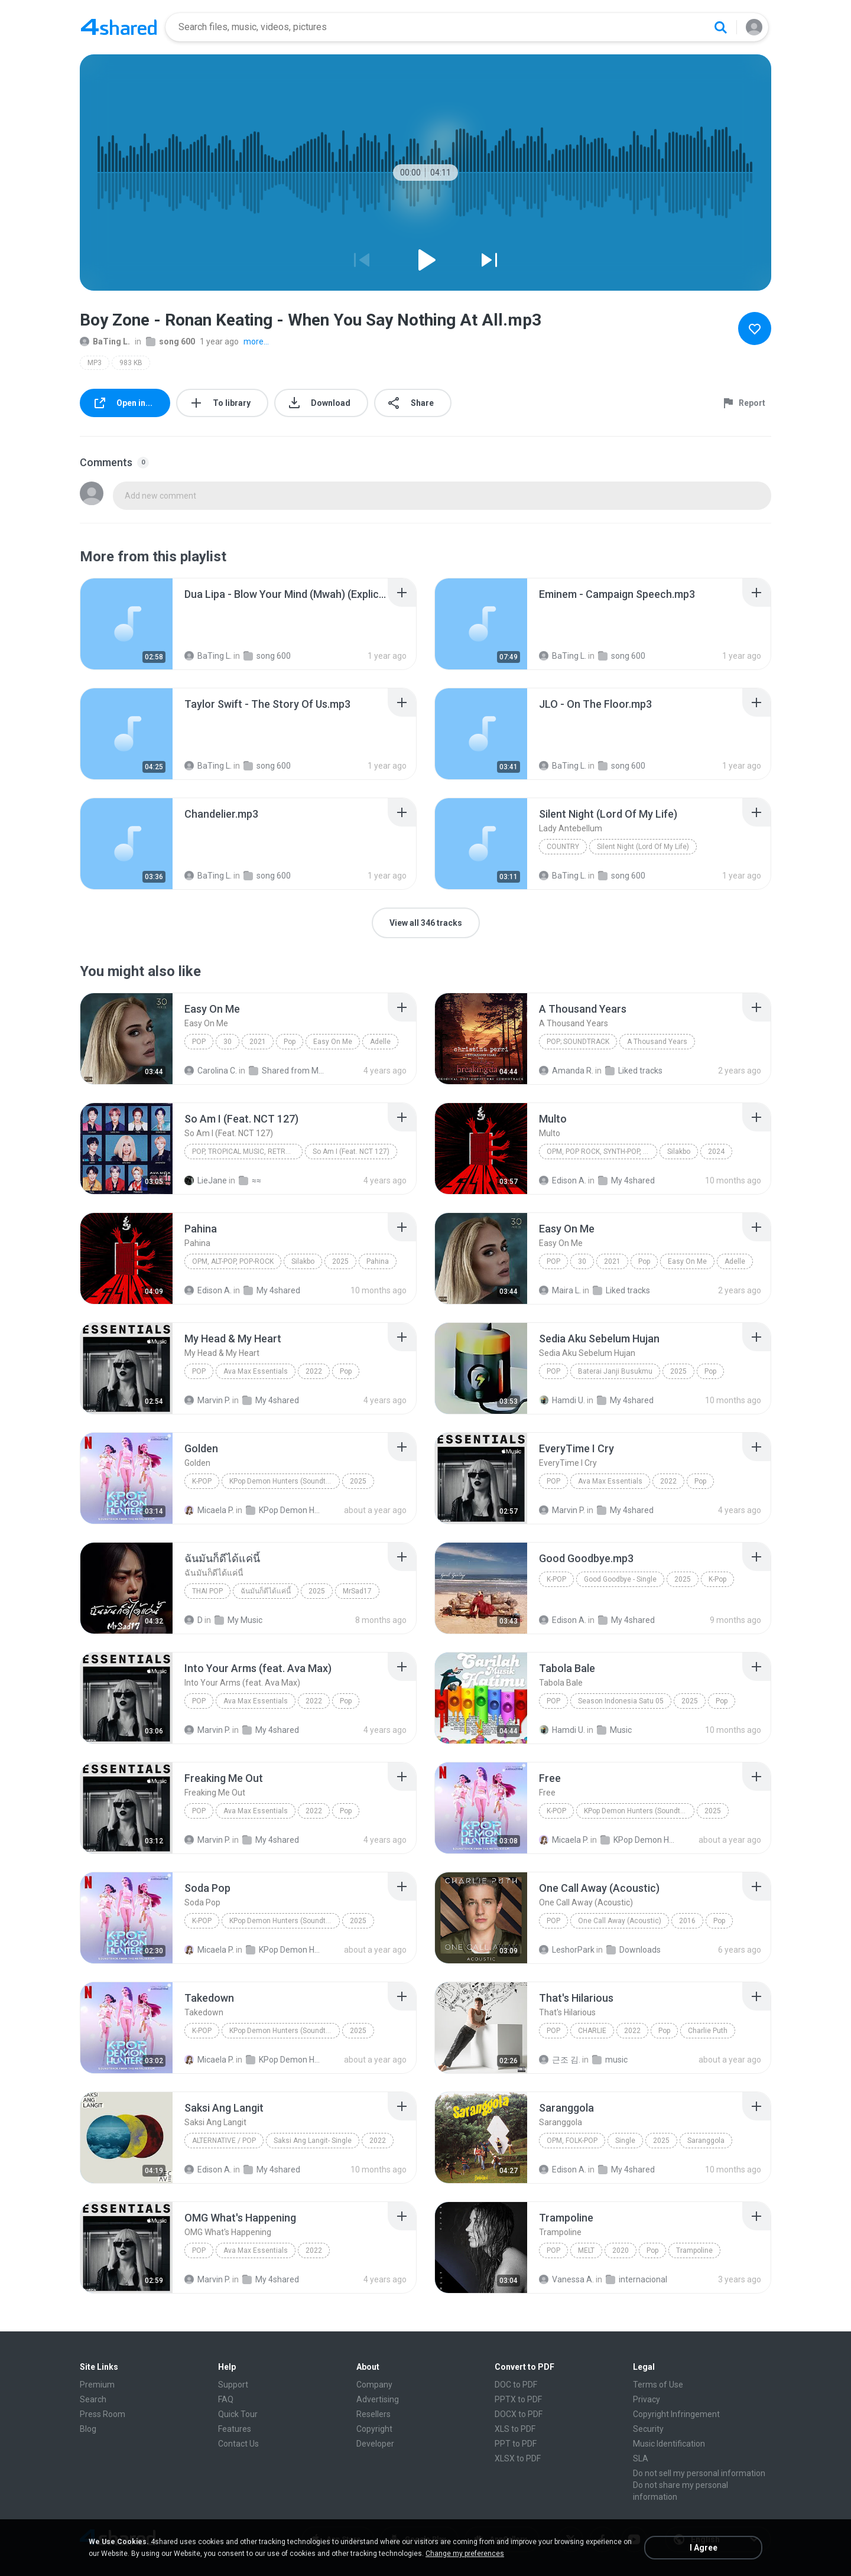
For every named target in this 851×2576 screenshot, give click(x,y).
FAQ (225, 2399)
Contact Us (238, 2443)
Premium (97, 2384)
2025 (340, 1261)
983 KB (130, 363)
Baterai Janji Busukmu (615, 1371)
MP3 (94, 363)
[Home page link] (119, 27)
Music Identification (669, 2443)
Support (233, 2384)
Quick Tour (238, 2414)
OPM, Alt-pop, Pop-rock (233, 1261)
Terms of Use (658, 2384)
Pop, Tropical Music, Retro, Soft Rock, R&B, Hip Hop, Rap (247, 1151)
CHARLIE (592, 2031)
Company (374, 2384)
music (610, 2059)
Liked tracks (633, 1070)
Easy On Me (332, 1041)
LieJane (205, 1180)
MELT (586, 2250)
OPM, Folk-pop (572, 2140)
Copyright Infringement (676, 2414)
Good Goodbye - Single (620, 1579)
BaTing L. (105, 341)
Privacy (646, 2399)
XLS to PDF (515, 2429)
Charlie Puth (707, 2031)
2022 (314, 1371)
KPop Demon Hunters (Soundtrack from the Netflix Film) (284, 1481)
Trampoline (694, 2250)
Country (563, 847)
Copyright (374, 2429)
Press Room (102, 2414)
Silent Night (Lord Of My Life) (643, 847)
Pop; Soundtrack (578, 1041)
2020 (620, 2250)
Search (93, 2399)
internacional (636, 2279)
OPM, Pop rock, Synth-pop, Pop (602, 1151)
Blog (88, 2429)
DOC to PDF (516, 2384)
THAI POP (207, 1591)
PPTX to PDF (518, 2399)
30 (227, 1041)
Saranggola (706, 2140)
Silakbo (678, 1151)
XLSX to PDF (518, 2458)
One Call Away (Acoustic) (619, 1921)
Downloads (633, 1949)
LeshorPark (567, 1949)
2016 (687, 1921)
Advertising (377, 2399)
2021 (257, 1041)
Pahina (377, 1261)
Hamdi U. (562, 1400)
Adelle (380, 1041)
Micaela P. (209, 1510)
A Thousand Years (657, 1041)
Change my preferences (465, 2553)
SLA (640, 2458)
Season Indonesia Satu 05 (621, 1701)
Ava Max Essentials (255, 1371)
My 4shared (626, 1180)
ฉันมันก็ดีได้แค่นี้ (266, 1591)
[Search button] (720, 27)
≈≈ (250, 1180)
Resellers (373, 2414)
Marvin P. (207, 1400)
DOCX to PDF (519, 2414)
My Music (238, 1620)
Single (625, 2140)
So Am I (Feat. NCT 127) (351, 1151)
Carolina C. (210, 1070)
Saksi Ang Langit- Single (313, 2140)
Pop (199, 1041)
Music (614, 1730)
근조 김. (559, 2059)
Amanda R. (566, 1070)
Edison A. (562, 1180)
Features (234, 2429)
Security (648, 2429)
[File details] (126, 623)
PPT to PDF (516, 2443)
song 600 (170, 341)
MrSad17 (357, 1591)
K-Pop (202, 1481)
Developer (375, 2443)
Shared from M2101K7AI (287, 1070)
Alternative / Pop (224, 2140)
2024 (716, 1151)
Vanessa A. (566, 2279)
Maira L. (560, 1290)
